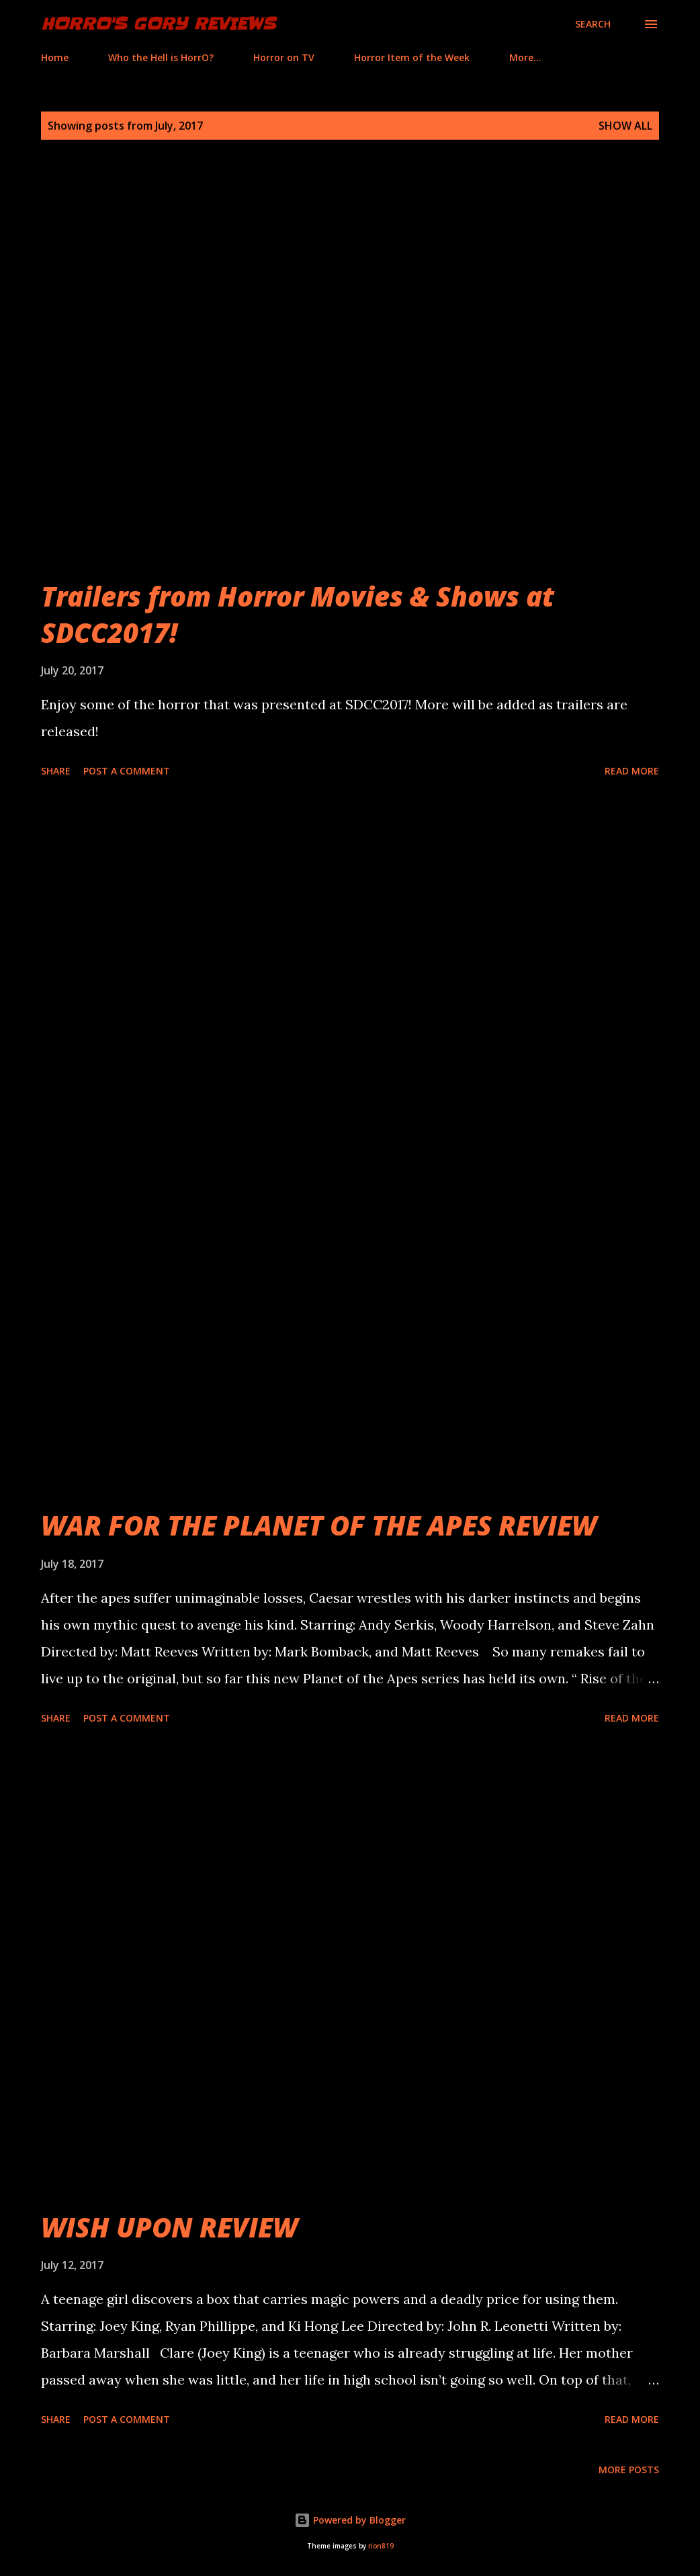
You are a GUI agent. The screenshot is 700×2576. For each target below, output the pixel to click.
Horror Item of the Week (412, 57)
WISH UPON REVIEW (169, 2227)
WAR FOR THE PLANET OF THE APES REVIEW (319, 1525)
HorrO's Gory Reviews (158, 24)
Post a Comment (126, 770)
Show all (625, 125)
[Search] (593, 24)
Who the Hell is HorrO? (161, 57)
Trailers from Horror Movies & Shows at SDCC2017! (297, 614)
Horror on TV (283, 57)
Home (55, 57)
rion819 (381, 2546)
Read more (632, 770)
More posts (629, 2469)
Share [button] (56, 770)
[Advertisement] (350, 934)
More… (525, 57)
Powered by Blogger (350, 2520)
